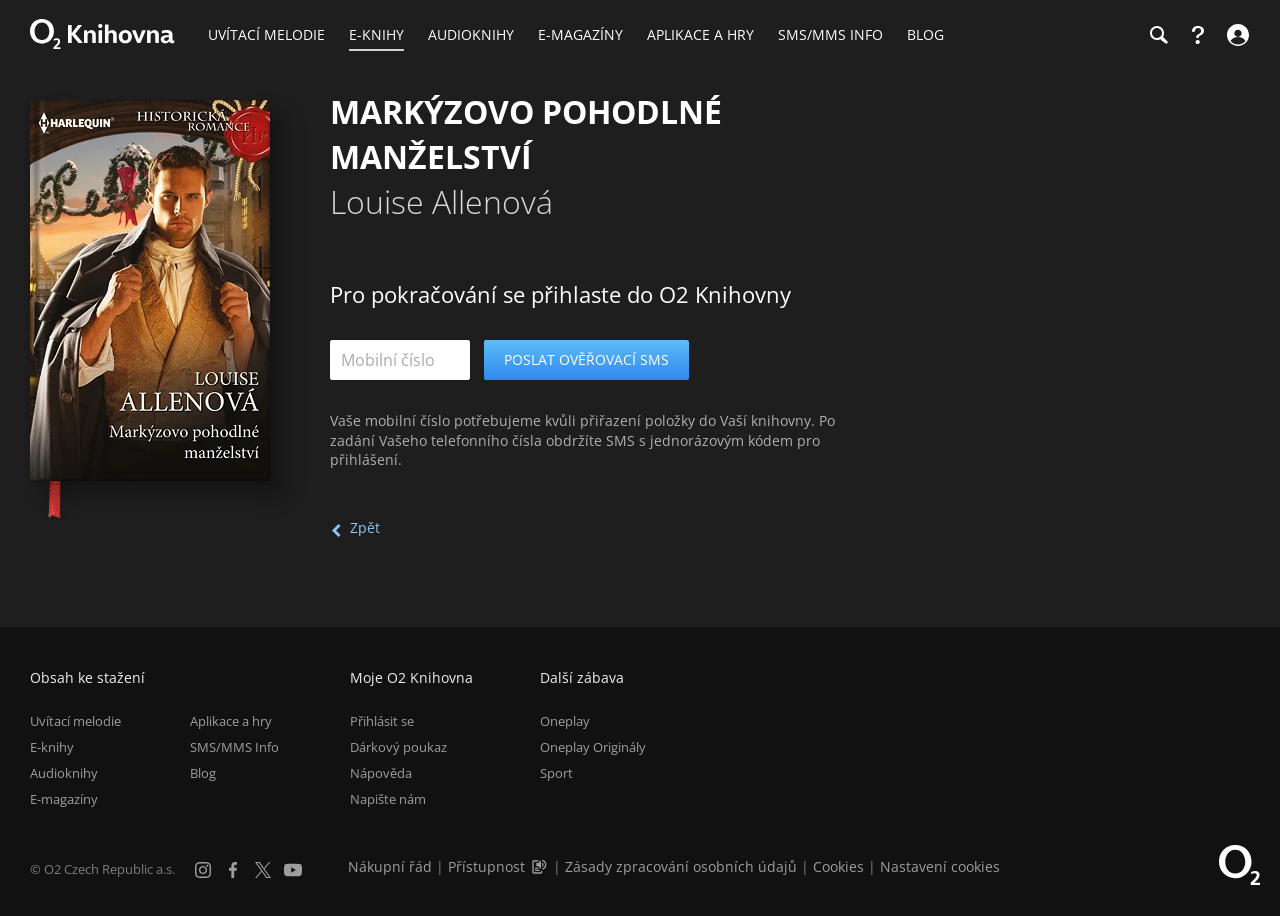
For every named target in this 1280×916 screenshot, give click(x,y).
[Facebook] (233, 870)
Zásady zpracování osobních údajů (681, 866)
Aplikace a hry (231, 721)
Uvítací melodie (75, 721)
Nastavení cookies (940, 866)
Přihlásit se (382, 721)
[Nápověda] (1198, 35)
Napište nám (388, 799)
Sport (556, 773)
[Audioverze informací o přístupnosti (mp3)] (541, 866)
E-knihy (52, 747)
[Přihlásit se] (1235, 35)
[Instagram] (203, 870)
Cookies (838, 866)
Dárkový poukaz (398, 747)
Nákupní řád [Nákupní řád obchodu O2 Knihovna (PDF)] (390, 866)
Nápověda (381, 773)
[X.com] (263, 870)
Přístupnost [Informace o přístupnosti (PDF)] (486, 866)
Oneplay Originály (593, 747)
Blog (203, 773)
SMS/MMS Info (234, 747)
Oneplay (565, 721)
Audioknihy (64, 773)
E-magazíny (64, 799)
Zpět (365, 527)
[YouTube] (293, 870)
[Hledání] (1158, 35)
